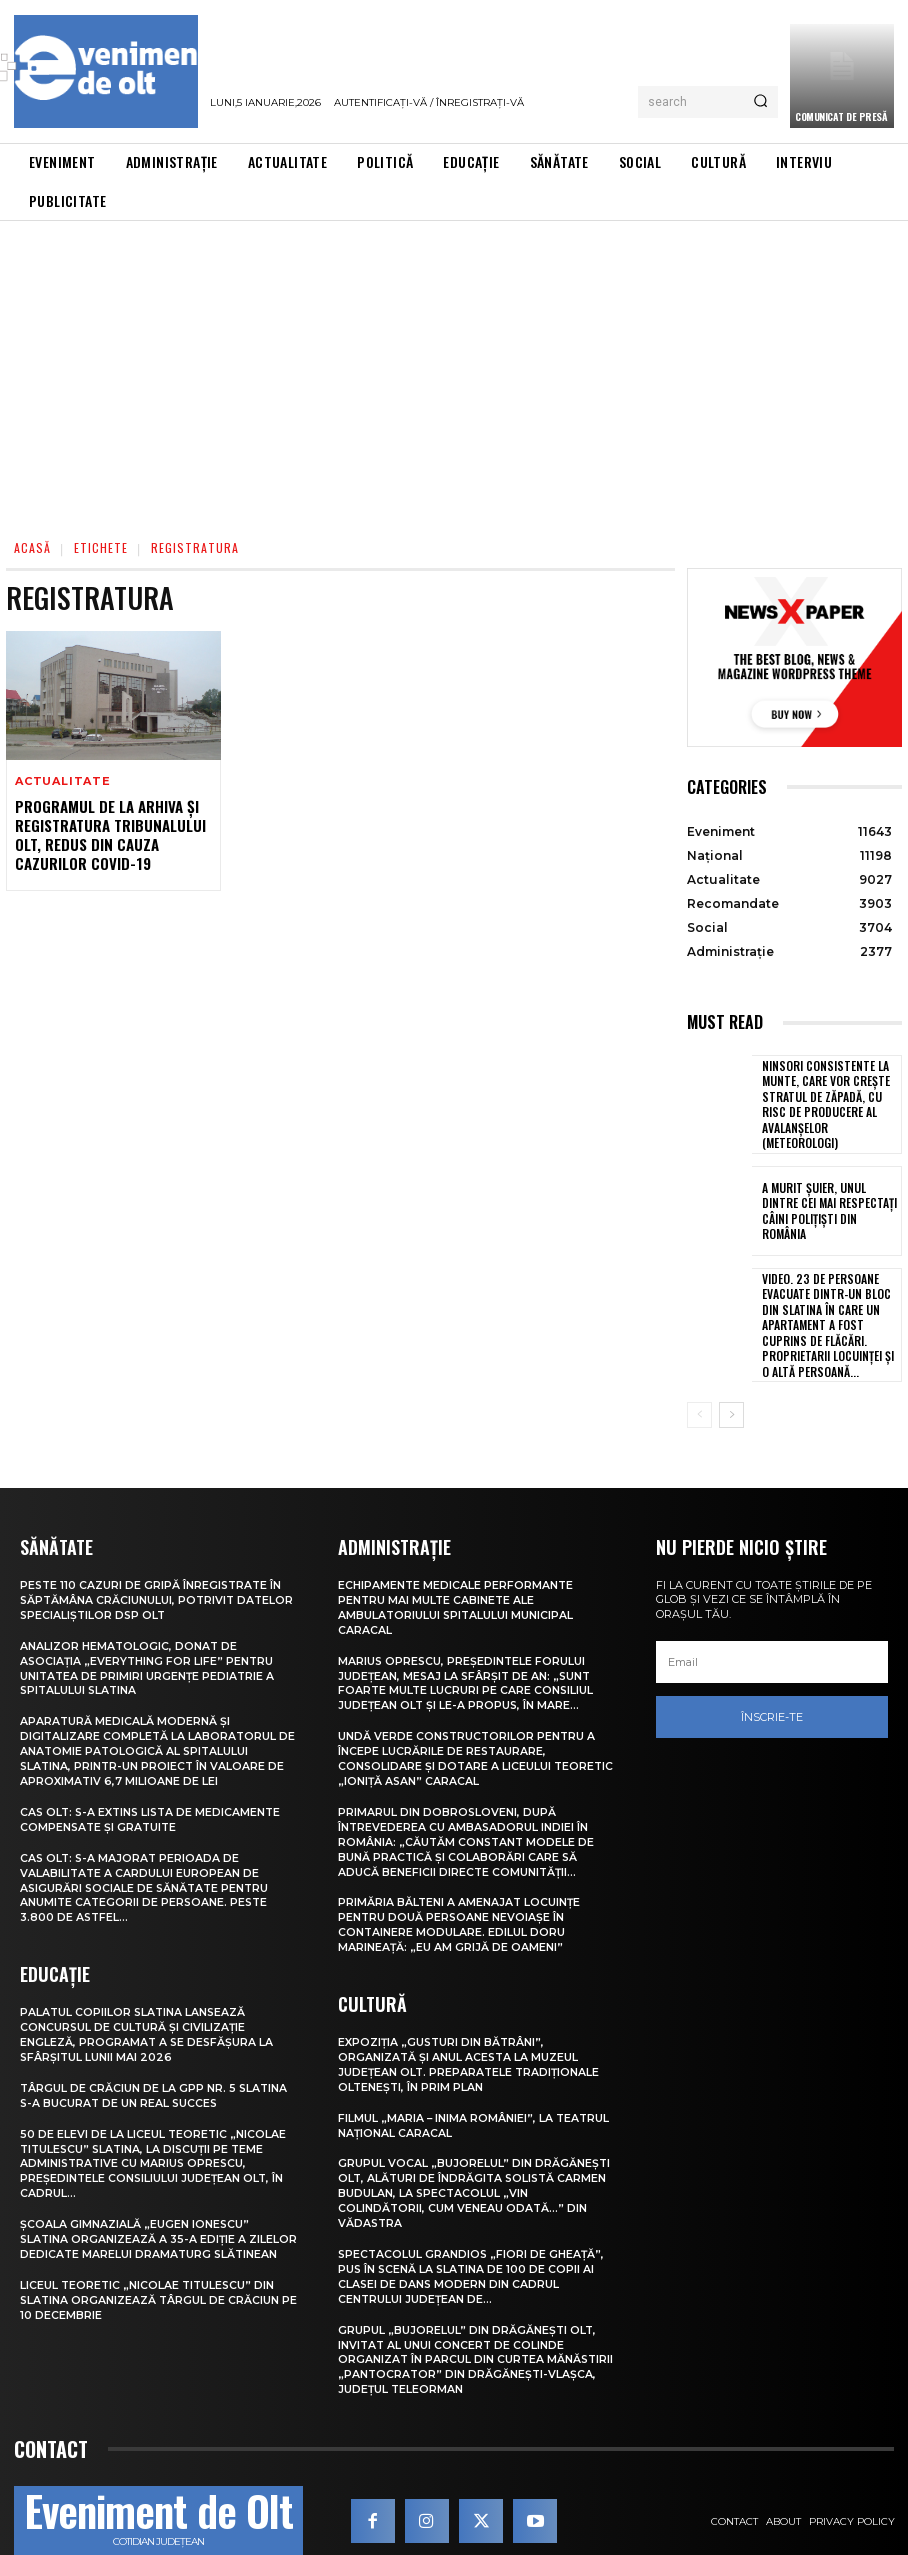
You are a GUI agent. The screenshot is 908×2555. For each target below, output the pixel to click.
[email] (772, 1646)
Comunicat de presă (841, 116)
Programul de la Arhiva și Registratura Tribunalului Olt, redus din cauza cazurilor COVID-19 (107, 833)
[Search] (760, 102)
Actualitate (63, 781)
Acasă (32, 547)
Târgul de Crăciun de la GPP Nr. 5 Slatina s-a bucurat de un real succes (155, 2065)
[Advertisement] (454, 371)
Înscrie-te (772, 1700)
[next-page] (731, 1399)
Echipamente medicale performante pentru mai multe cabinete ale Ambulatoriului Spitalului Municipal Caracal (457, 1590)
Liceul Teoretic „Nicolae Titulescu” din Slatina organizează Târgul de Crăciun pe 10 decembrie (151, 2277)
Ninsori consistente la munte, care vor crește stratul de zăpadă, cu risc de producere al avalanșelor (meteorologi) (830, 1099)
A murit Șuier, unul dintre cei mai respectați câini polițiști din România (826, 1202)
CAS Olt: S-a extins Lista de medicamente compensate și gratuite (154, 1795)
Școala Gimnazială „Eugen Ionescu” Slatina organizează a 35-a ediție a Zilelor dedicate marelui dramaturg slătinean (142, 2211)
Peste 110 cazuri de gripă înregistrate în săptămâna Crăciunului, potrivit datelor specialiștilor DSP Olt (153, 1583)
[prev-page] (699, 1399)
